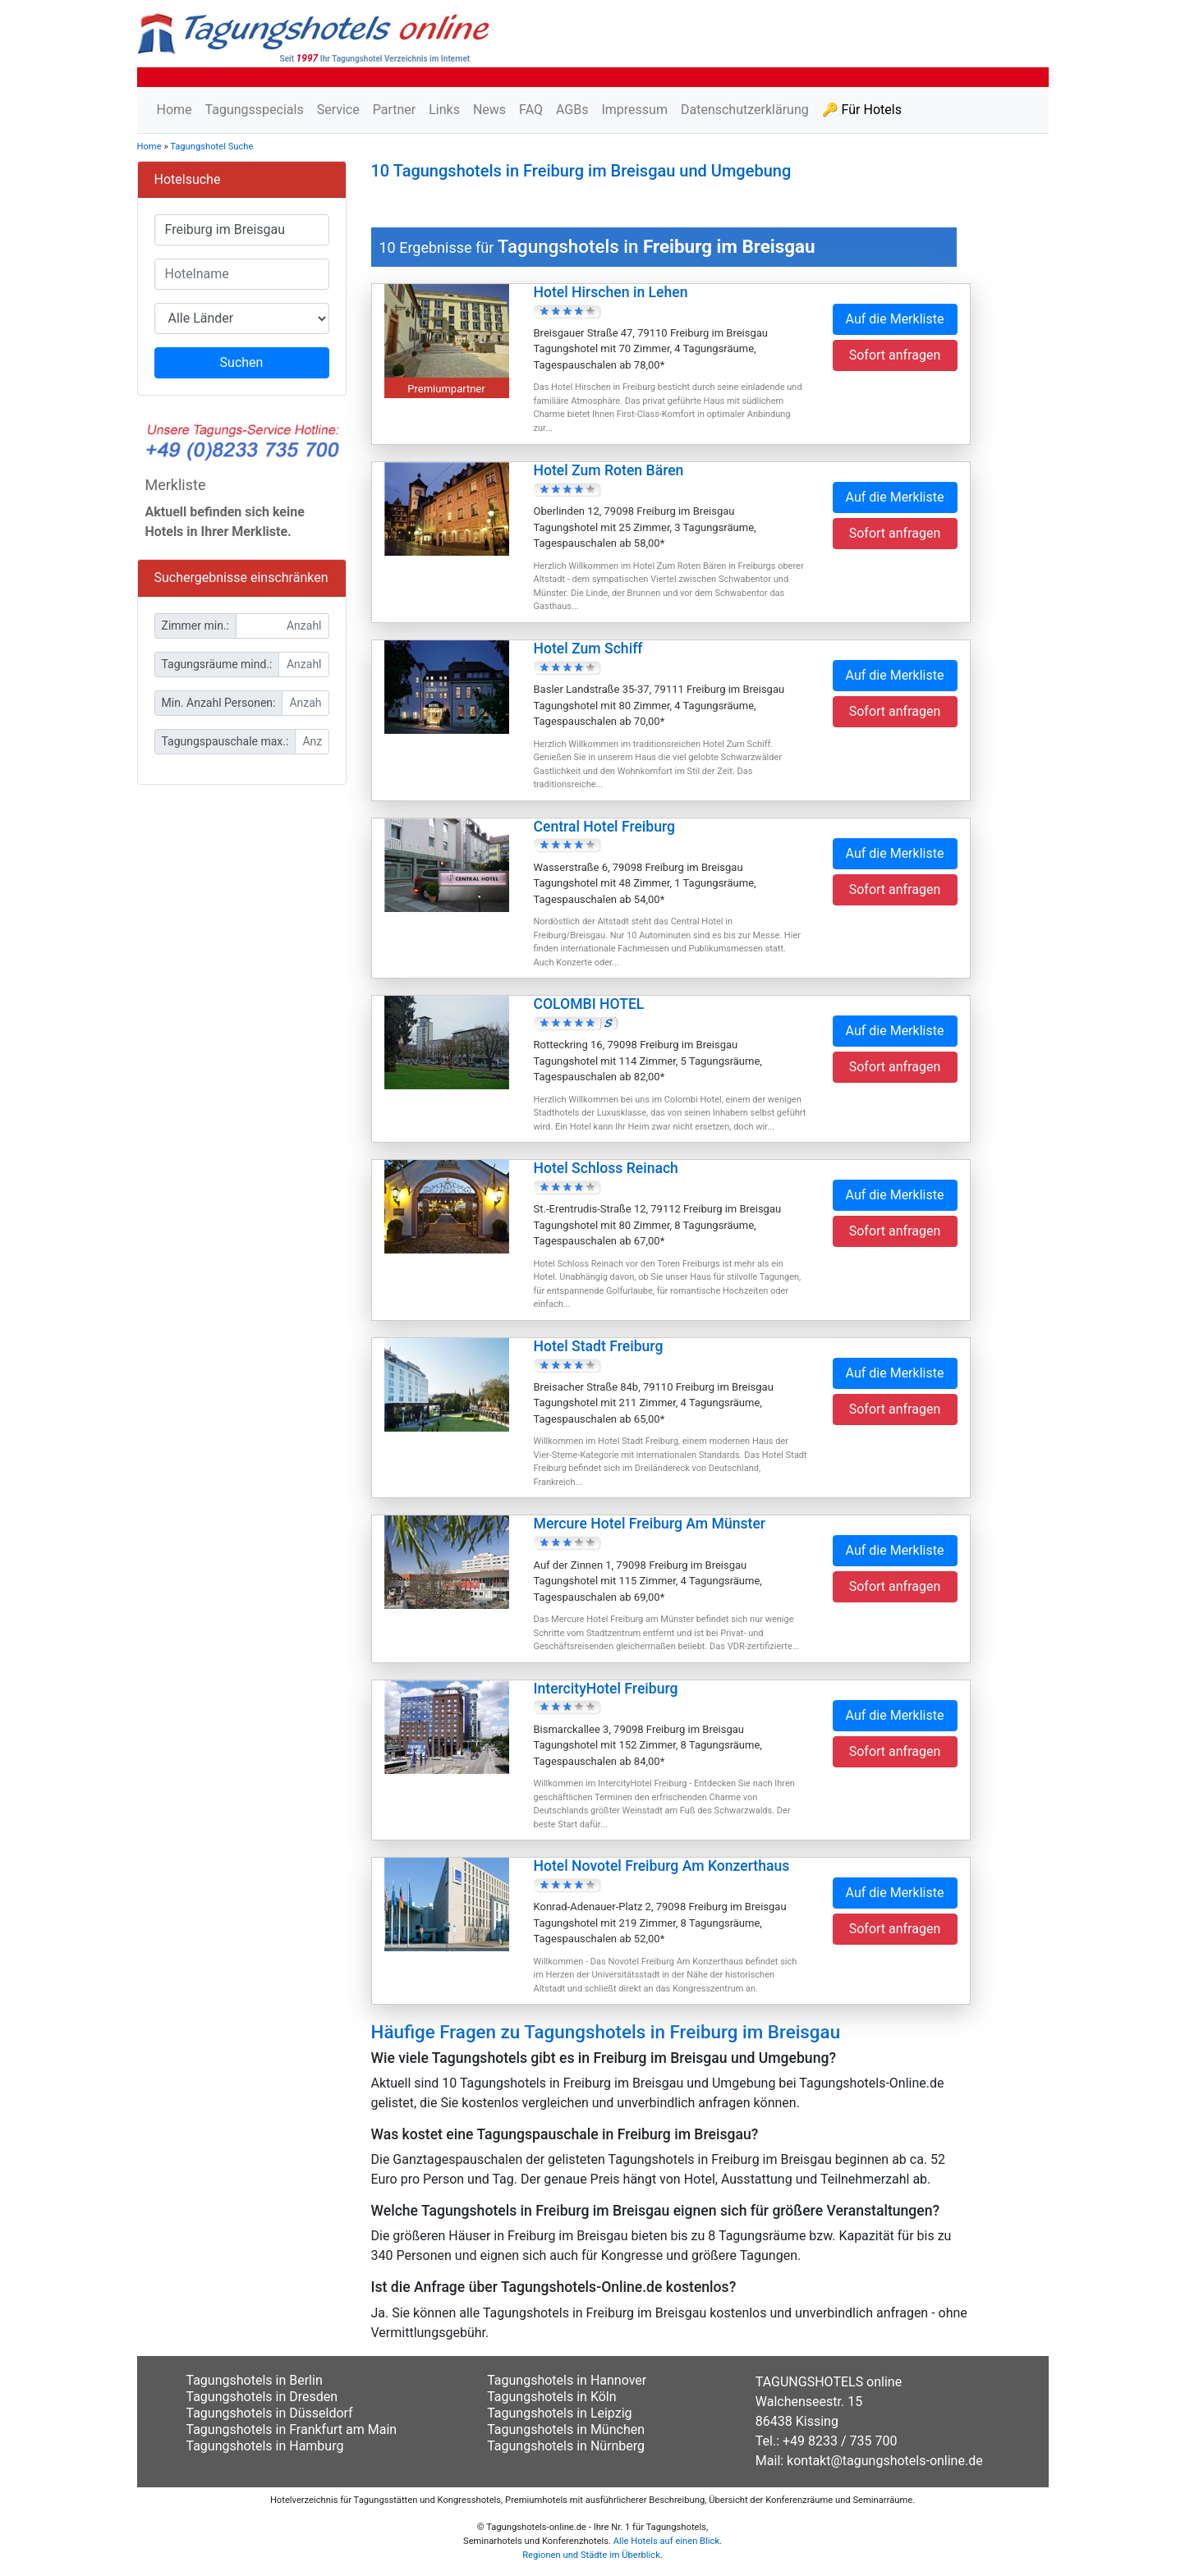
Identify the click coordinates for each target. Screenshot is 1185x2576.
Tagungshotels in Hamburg (265, 2446)
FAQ (531, 109)
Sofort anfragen (895, 355)
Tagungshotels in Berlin (254, 2380)
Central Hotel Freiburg (605, 826)
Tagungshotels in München (566, 2429)
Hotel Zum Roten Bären (609, 470)
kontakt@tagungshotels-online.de (885, 2460)
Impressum (634, 109)
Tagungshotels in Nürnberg (566, 2446)
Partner (394, 109)
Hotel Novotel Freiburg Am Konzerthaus (662, 1866)
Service (338, 109)
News (489, 109)
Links (444, 109)
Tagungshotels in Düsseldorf (269, 2413)
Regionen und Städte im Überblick (591, 2555)
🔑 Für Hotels (862, 109)
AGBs (572, 109)
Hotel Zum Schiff (588, 648)
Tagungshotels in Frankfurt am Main (291, 2429)
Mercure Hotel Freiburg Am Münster (650, 1523)
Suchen (242, 362)
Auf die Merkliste (895, 319)
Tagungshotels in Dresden (262, 2396)
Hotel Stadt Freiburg (599, 1346)
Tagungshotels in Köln (551, 2396)
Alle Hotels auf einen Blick (666, 2541)
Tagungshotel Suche (211, 146)
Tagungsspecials (254, 109)
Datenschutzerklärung (745, 109)
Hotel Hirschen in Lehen (611, 292)
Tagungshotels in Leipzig (559, 2413)
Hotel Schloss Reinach (606, 1168)
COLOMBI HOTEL (589, 1004)
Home (174, 109)
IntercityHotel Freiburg (606, 1688)
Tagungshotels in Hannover (566, 2380)
